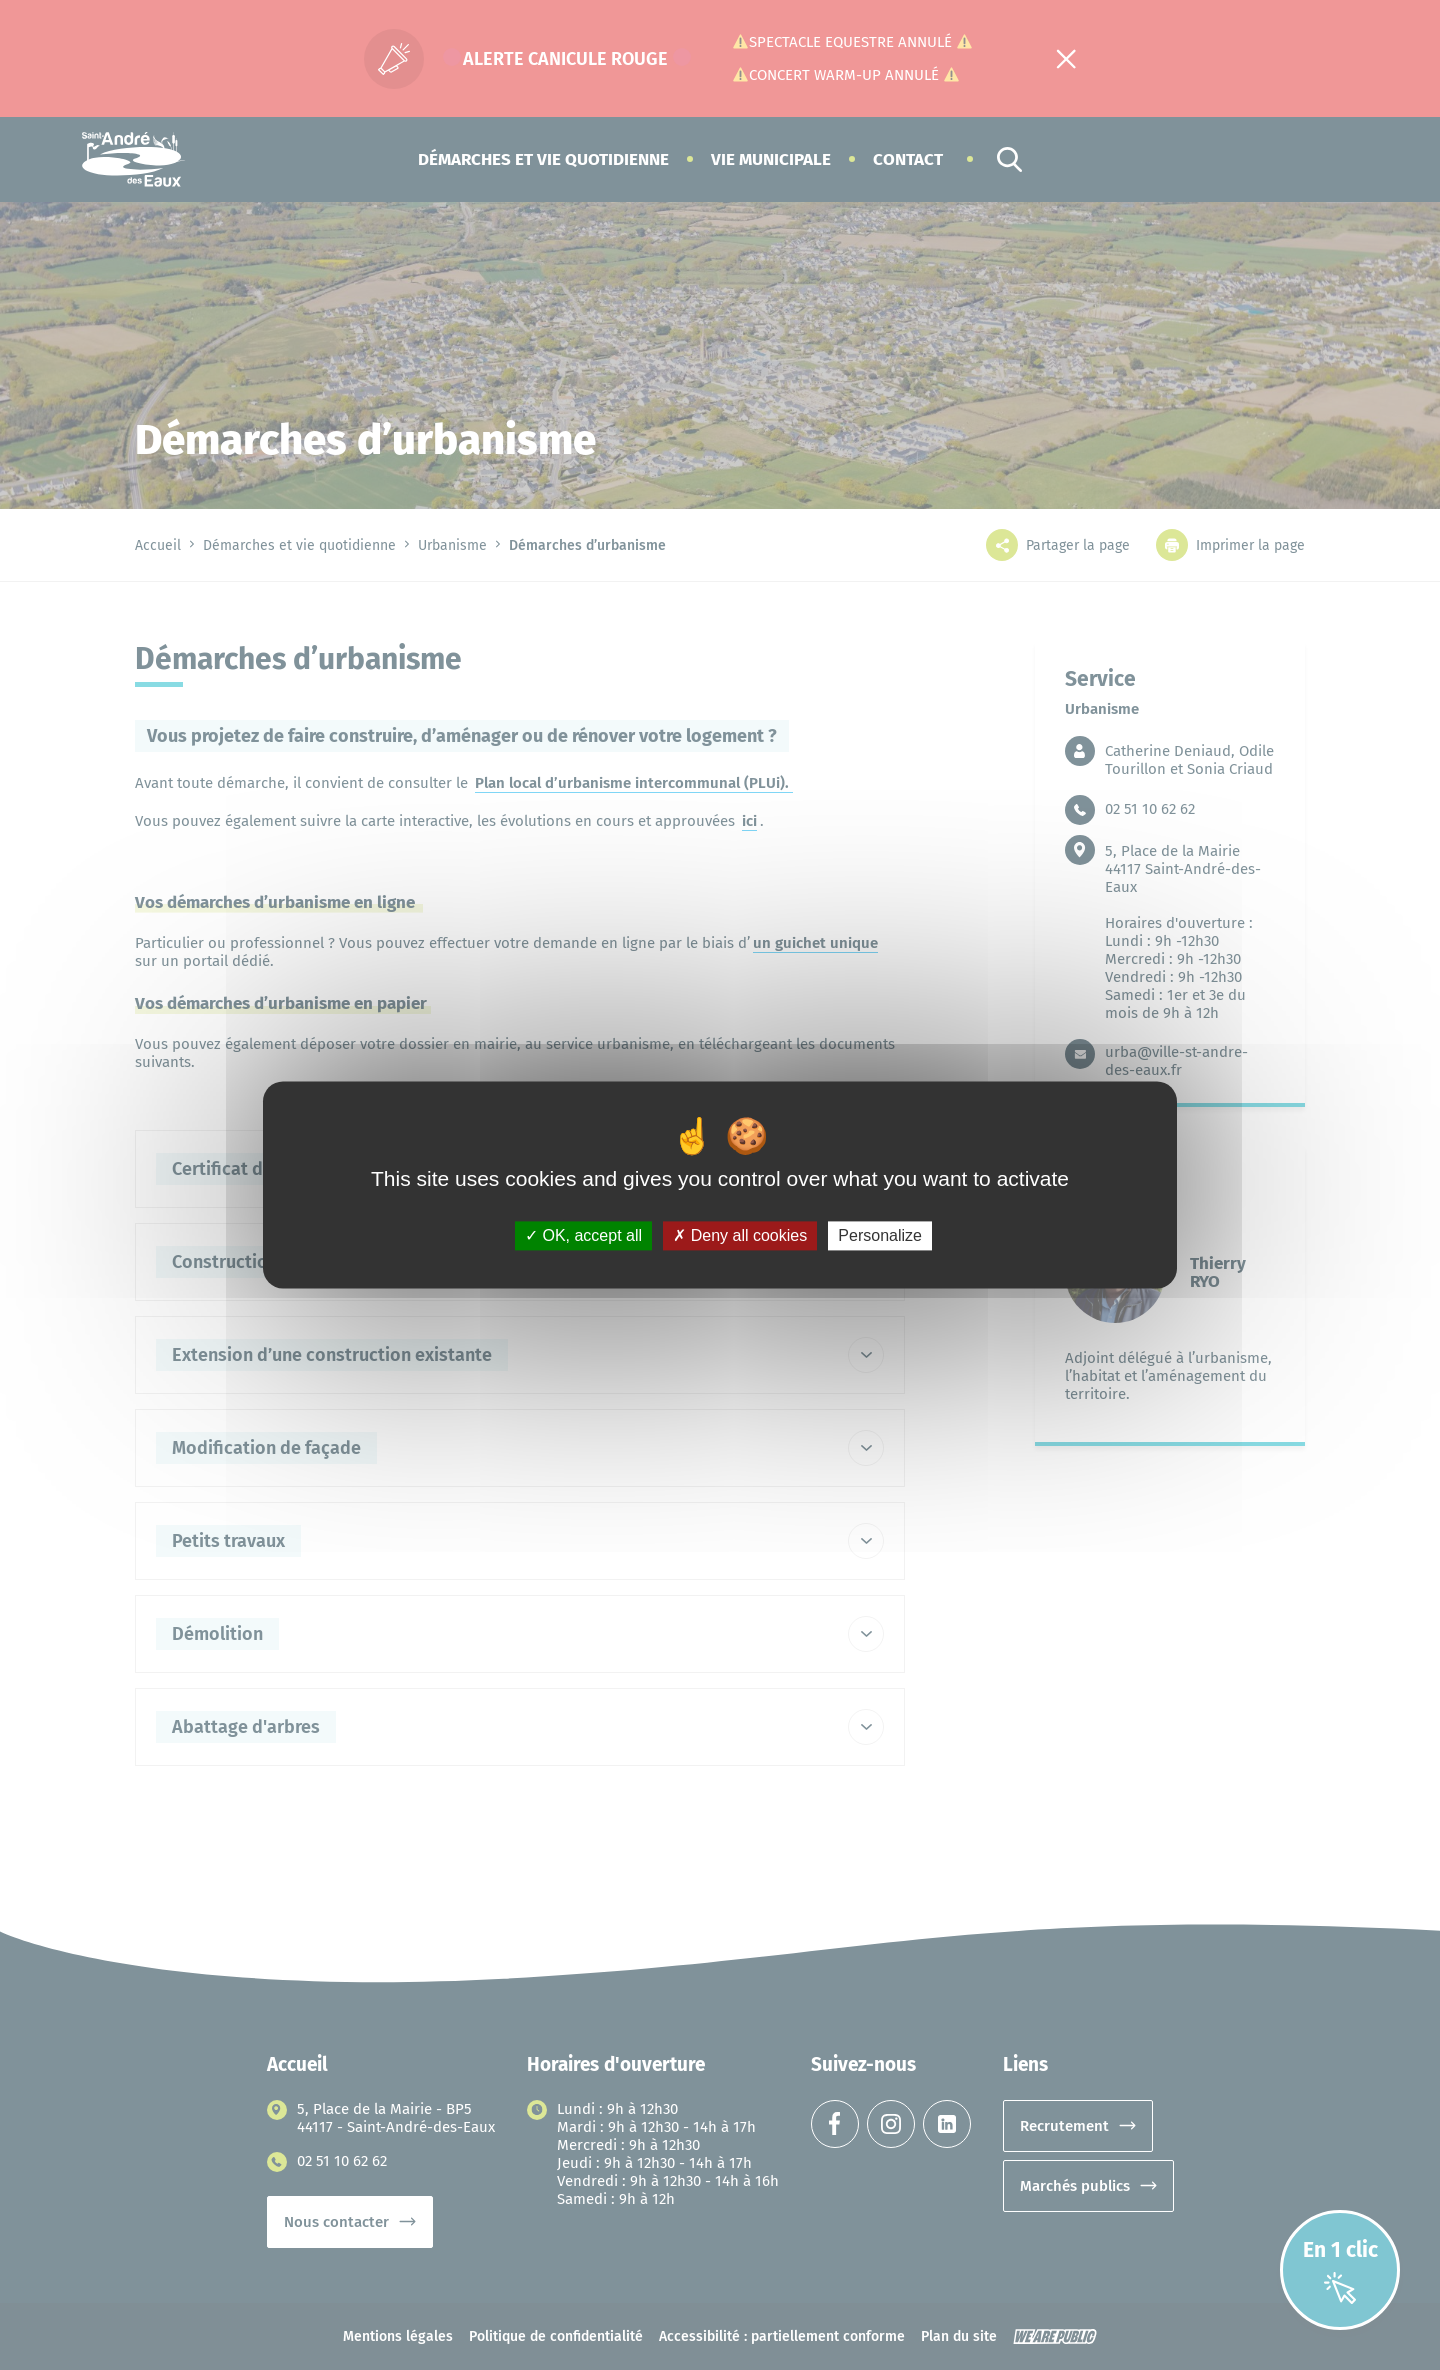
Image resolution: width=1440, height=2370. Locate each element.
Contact (908, 159)
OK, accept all (583, 1235)
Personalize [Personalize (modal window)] (880, 1235)
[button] (543, 159)
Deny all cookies (740, 1235)
